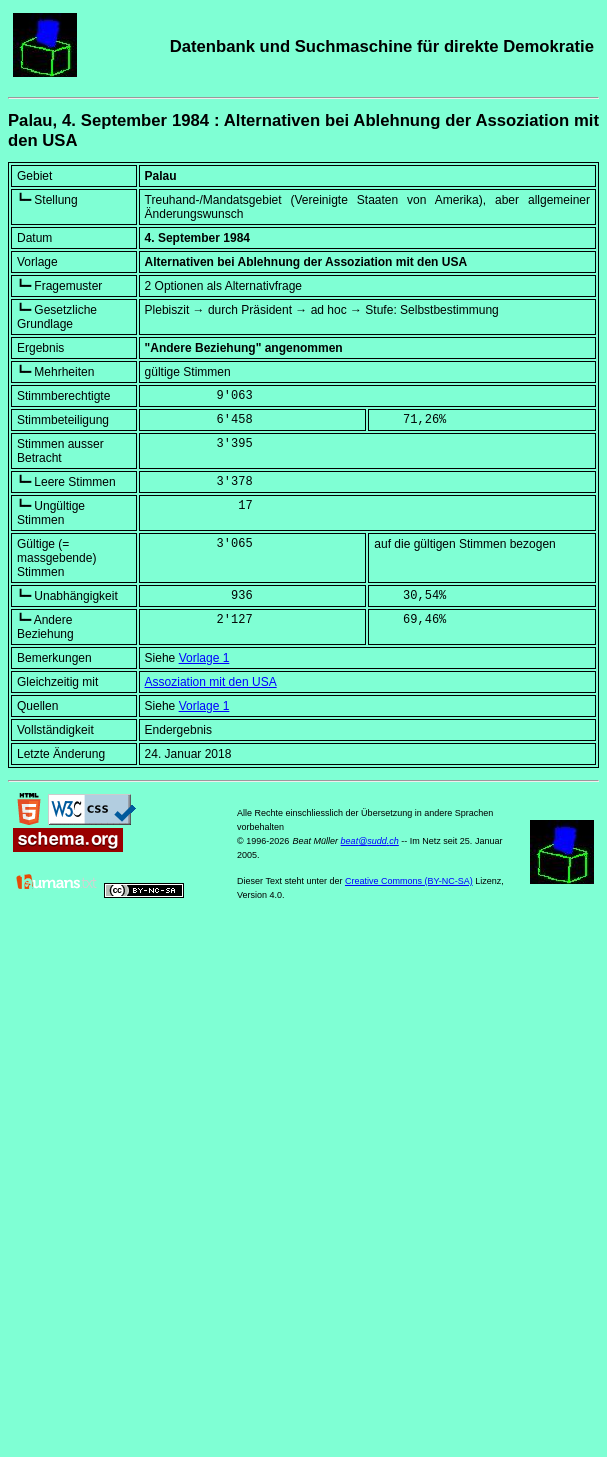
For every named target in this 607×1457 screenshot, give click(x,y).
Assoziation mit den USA (211, 682)
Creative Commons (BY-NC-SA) (409, 881)
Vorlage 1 (204, 658)
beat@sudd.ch (370, 841)
